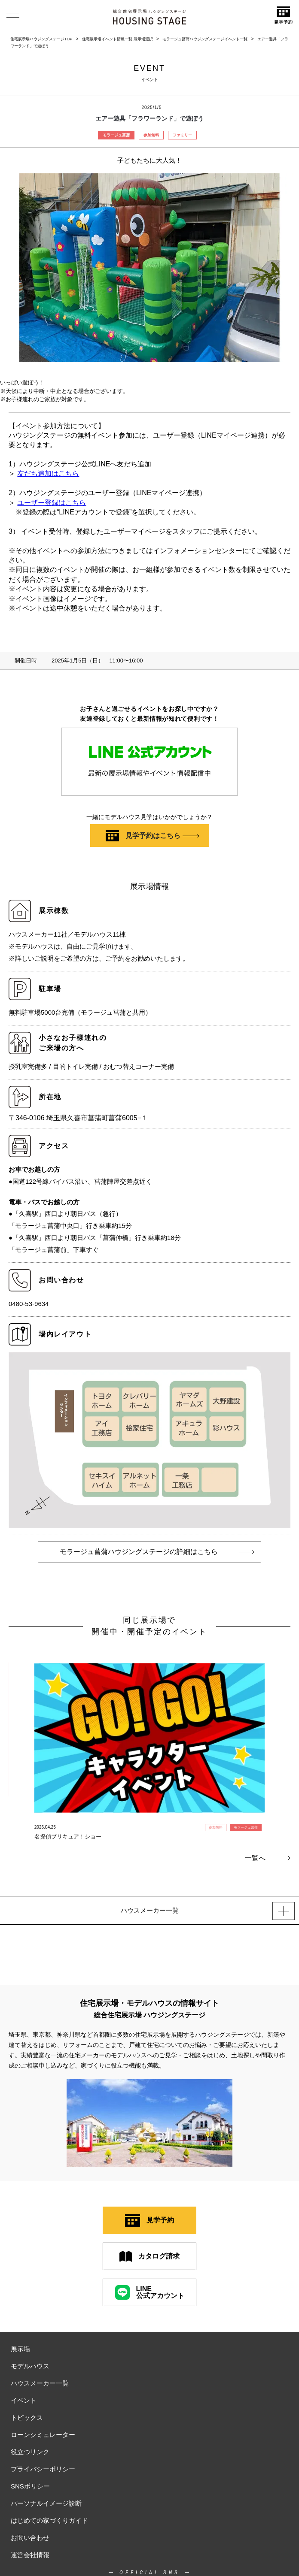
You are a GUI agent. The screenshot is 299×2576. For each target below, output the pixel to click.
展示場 (20, 2348)
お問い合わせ (30, 2537)
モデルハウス (30, 2366)
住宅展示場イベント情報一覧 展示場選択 (117, 39)
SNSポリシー (30, 2486)
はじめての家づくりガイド (49, 2520)
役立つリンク (30, 2451)
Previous (16, 1732)
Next (282, 1732)
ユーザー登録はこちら (51, 502)
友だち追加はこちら (48, 473)
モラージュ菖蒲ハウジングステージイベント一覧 (204, 39)
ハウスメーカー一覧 (40, 2383)
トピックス (27, 2417)
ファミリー (182, 135)
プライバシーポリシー (43, 2469)
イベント (24, 2400)
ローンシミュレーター (43, 2434)
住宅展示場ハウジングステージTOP (41, 39)
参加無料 (151, 135)
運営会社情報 (30, 2554)
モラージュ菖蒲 (116, 135)
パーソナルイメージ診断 (46, 2503)
